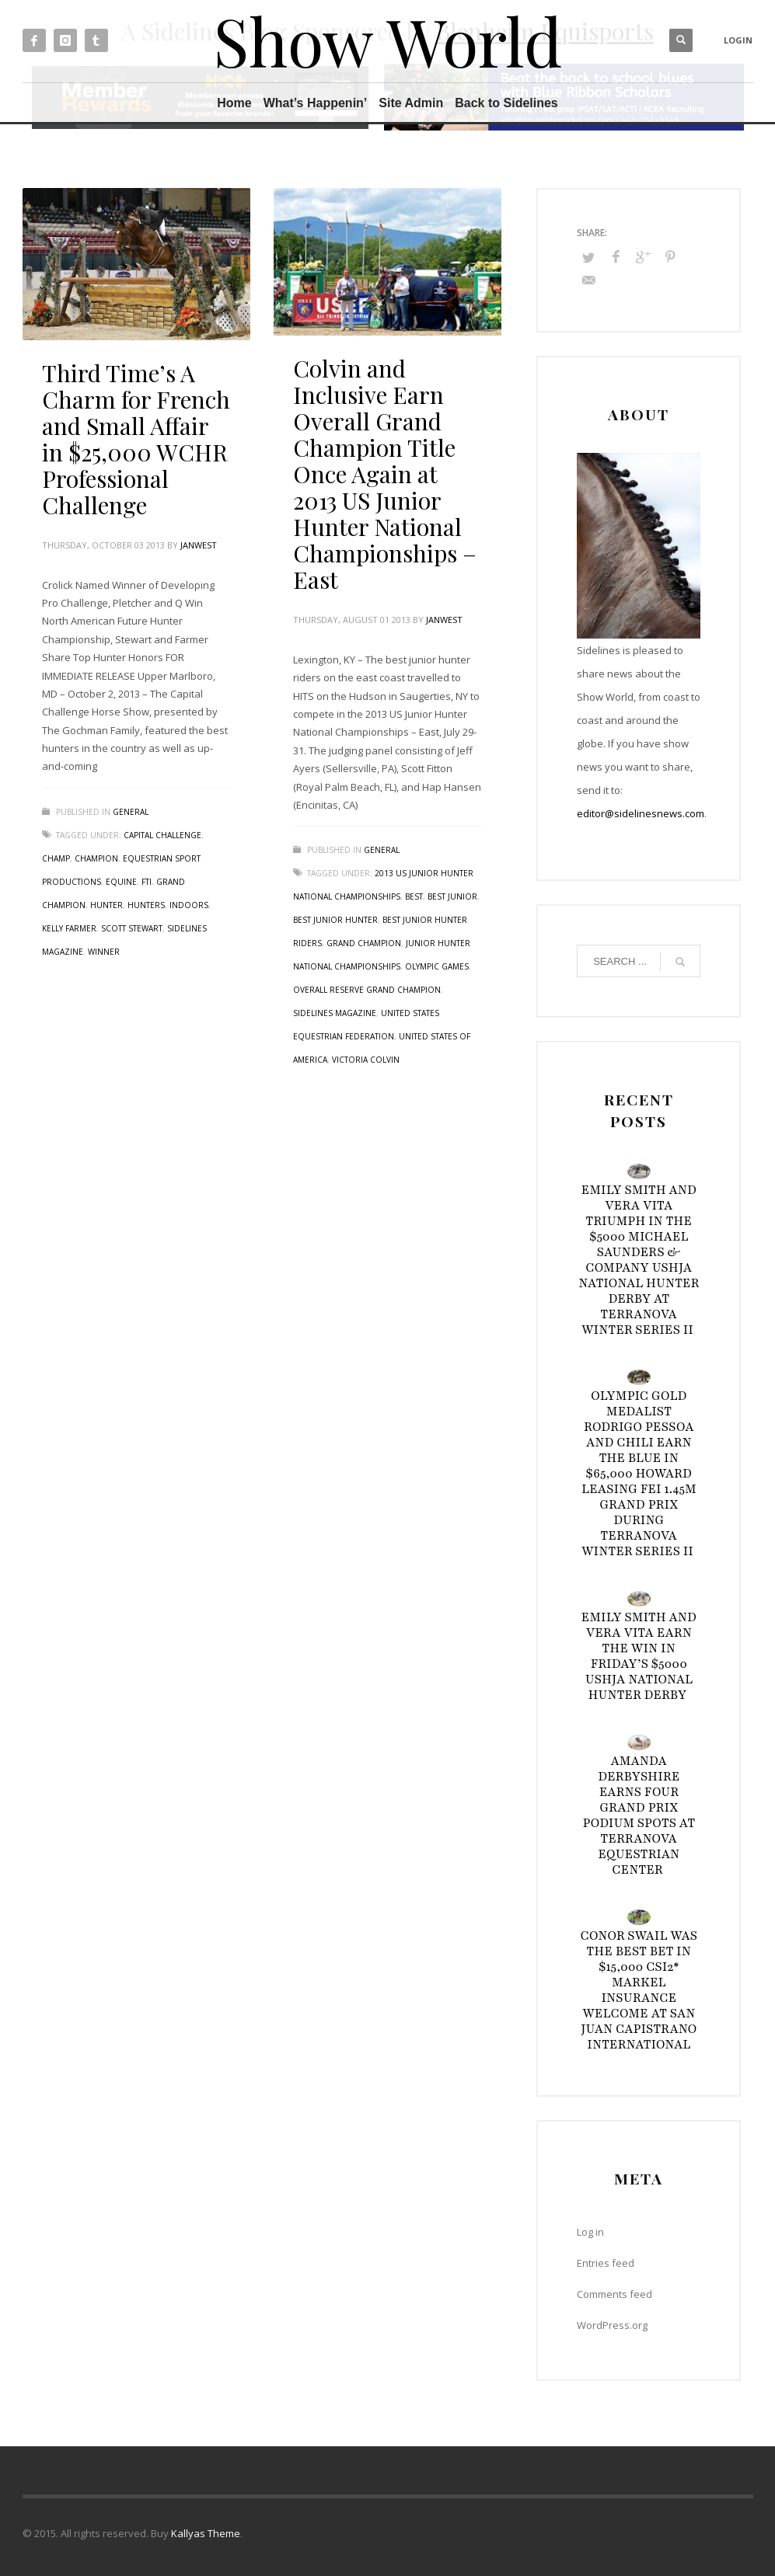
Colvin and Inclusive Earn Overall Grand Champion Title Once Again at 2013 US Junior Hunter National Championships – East (385, 474)
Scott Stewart (131, 928)
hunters (146, 905)
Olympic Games (437, 966)
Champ (56, 858)
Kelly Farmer (69, 928)
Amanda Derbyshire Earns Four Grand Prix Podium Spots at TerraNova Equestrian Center (638, 1815)
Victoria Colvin (366, 1059)
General (130, 811)
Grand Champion (363, 943)
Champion (96, 858)
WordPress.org (612, 2325)
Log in (590, 2232)
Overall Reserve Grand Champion (367, 989)
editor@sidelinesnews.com (640, 813)
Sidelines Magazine (334, 1013)
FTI (146, 881)
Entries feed (605, 2263)
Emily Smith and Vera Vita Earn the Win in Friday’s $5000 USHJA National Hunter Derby (639, 1656)
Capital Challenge (162, 835)
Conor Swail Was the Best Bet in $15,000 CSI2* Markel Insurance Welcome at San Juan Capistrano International (639, 1990)
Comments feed (614, 2294)
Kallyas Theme (205, 2533)
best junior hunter (335, 919)
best (414, 896)
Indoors (188, 905)
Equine (121, 881)
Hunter (106, 905)
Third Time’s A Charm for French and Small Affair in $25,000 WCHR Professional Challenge (136, 438)
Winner (104, 951)
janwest (198, 545)
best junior (452, 896)
